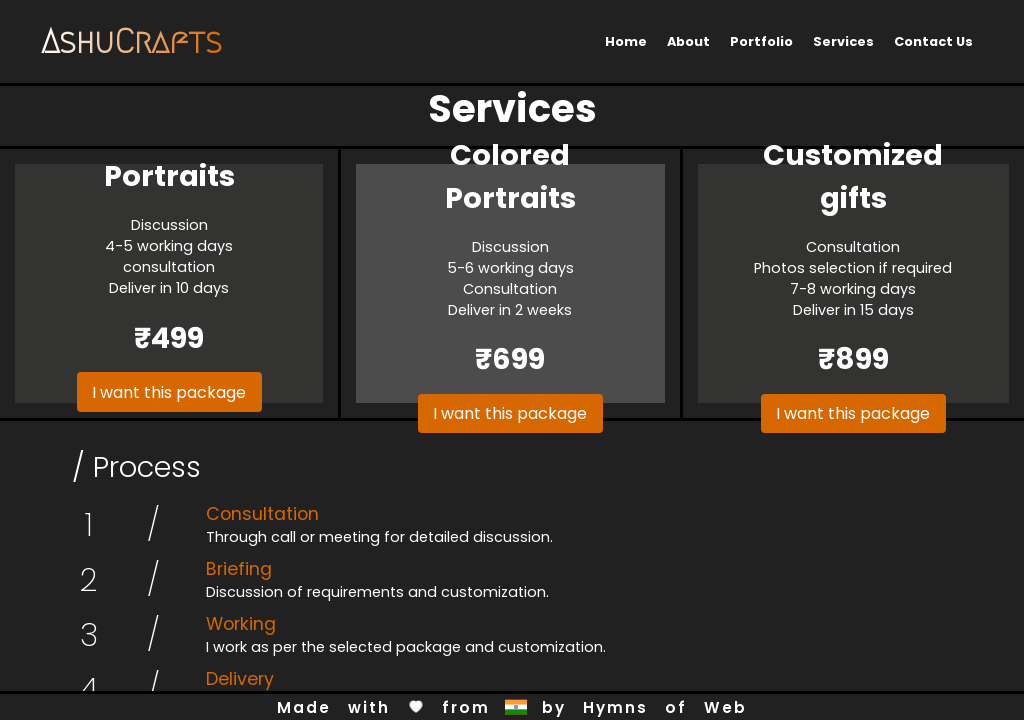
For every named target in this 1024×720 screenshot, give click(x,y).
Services (843, 41)
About (688, 41)
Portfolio (761, 41)
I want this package (169, 392)
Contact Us (933, 41)
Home (626, 41)
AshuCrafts (131, 41)
